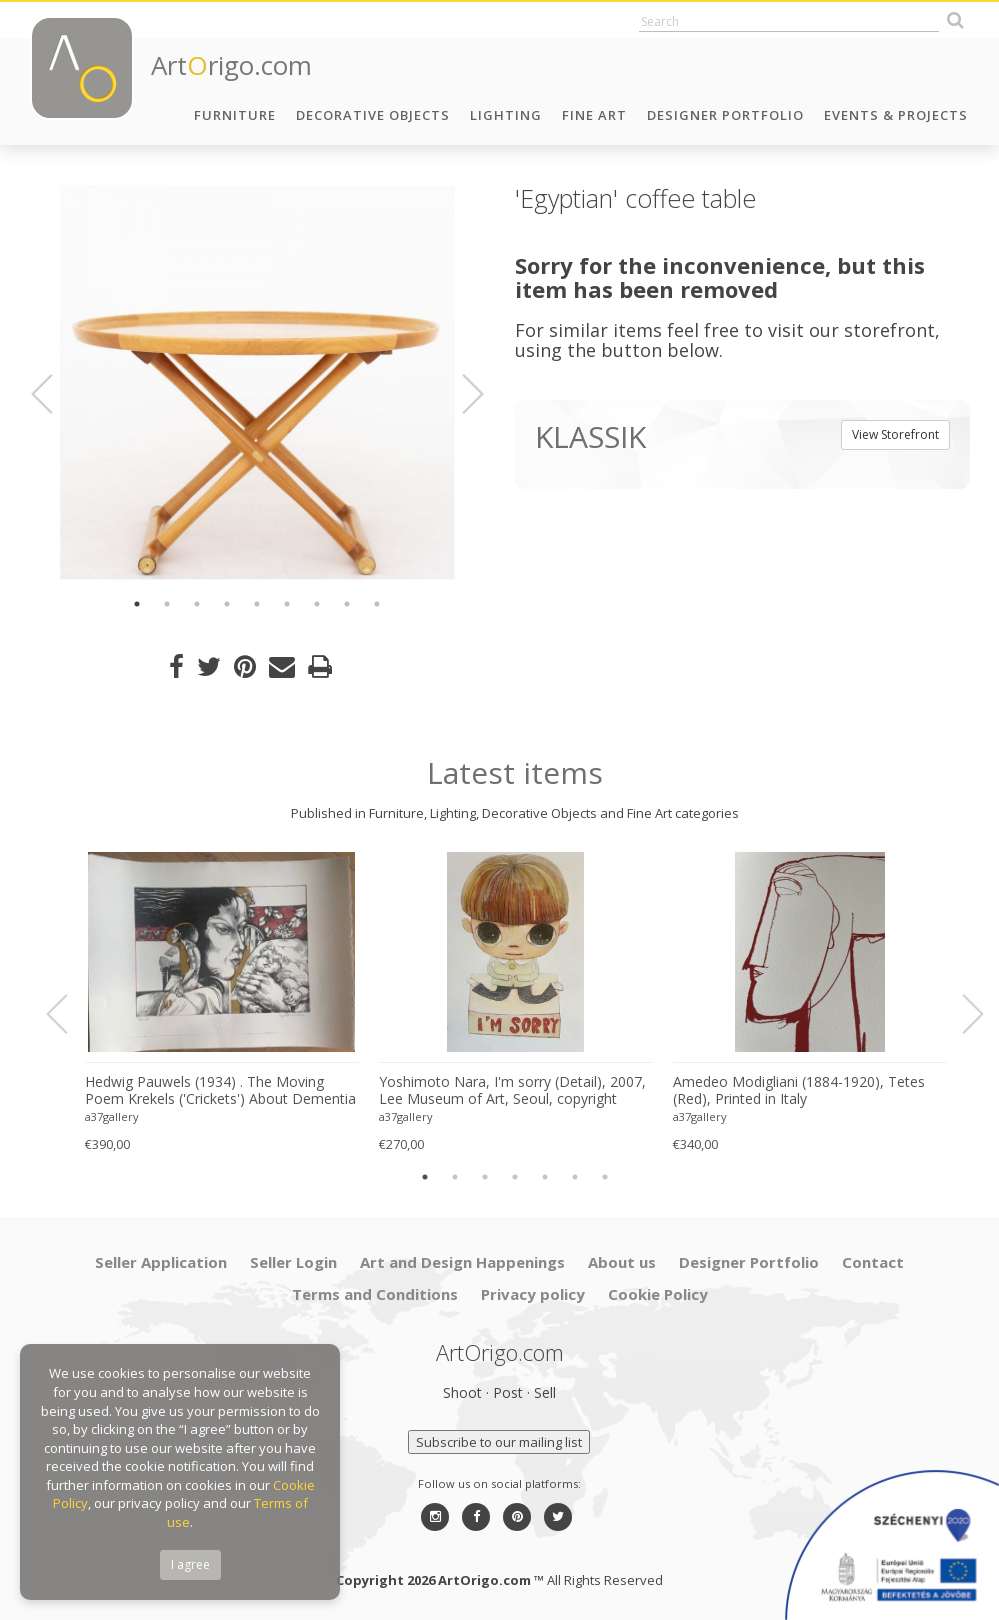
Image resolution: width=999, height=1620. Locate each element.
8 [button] (347, 604)
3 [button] (197, 604)
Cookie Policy (658, 1294)
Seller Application (161, 1262)
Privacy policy (533, 1294)
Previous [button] (54, 394)
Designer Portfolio (725, 115)
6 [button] (287, 604)
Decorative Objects (373, 115)
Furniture (235, 115)
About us (622, 1262)
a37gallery (112, 1116)
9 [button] (377, 604)
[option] (257, 382)
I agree (190, 1564)
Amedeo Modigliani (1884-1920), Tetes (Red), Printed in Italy (799, 1090)
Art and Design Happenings (462, 1262)
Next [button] (461, 394)
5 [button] (257, 604)
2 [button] (167, 604)
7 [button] (317, 604)
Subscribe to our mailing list (499, 1442)
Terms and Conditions (375, 1294)
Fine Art (594, 115)
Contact (873, 1262)
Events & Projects (896, 115)
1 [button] (137, 604)
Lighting (506, 115)
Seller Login (293, 1262)
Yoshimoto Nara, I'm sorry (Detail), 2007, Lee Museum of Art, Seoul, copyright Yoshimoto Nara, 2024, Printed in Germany (512, 1091)
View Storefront (895, 434)
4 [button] (227, 604)
